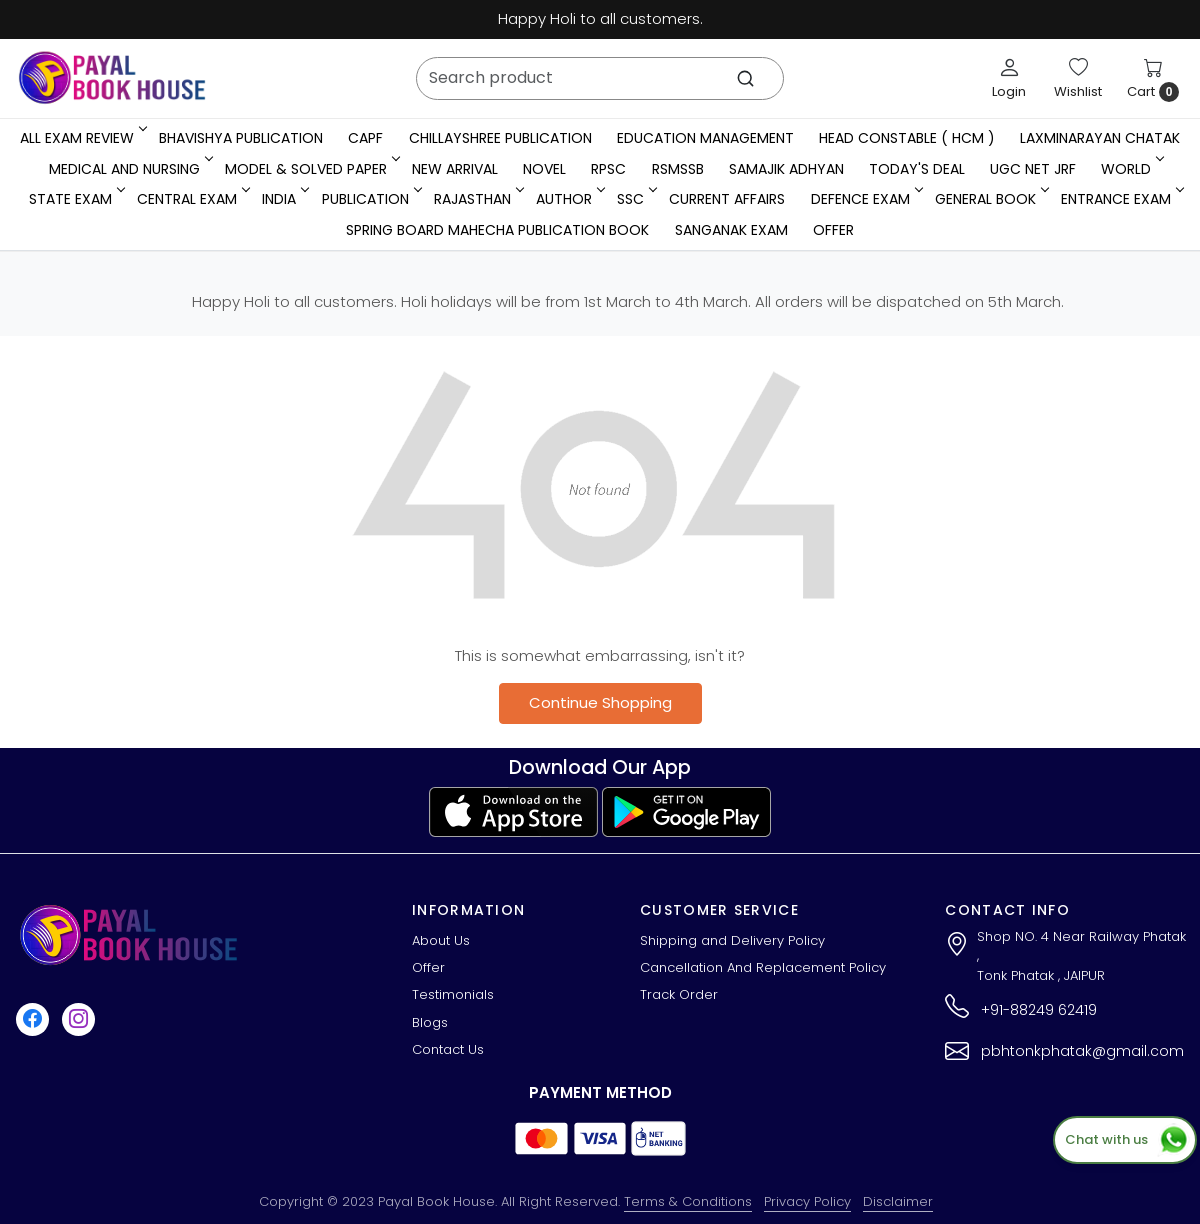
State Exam (75, 199)
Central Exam (192, 199)
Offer (833, 230)
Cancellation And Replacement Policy (763, 967)
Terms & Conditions (688, 1201)
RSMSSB (678, 169)
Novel (544, 169)
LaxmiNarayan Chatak (1100, 138)
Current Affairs (727, 199)
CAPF (365, 138)
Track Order (679, 994)
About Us (441, 940)
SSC (635, 199)
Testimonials (453, 994)
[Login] (1009, 78)
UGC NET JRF (1033, 169)
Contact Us (448, 1049)
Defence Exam (865, 199)
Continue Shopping (600, 702)
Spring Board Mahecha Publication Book (497, 230)
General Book (990, 199)
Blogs (430, 1022)
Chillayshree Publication (500, 138)
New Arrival (455, 169)
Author (569, 199)
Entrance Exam (1121, 199)
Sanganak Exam (731, 230)
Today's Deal (917, 169)
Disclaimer (898, 1201)
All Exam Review (82, 138)
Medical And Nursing (129, 169)
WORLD (1131, 169)
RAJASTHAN (477, 199)
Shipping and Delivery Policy (732, 940)
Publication (370, 199)
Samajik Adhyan (786, 169)
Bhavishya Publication (241, 138)
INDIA (284, 199)
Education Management (705, 138)
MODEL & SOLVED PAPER (311, 169)
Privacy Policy (807, 1201)
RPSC (608, 169)
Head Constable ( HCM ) (907, 138)
